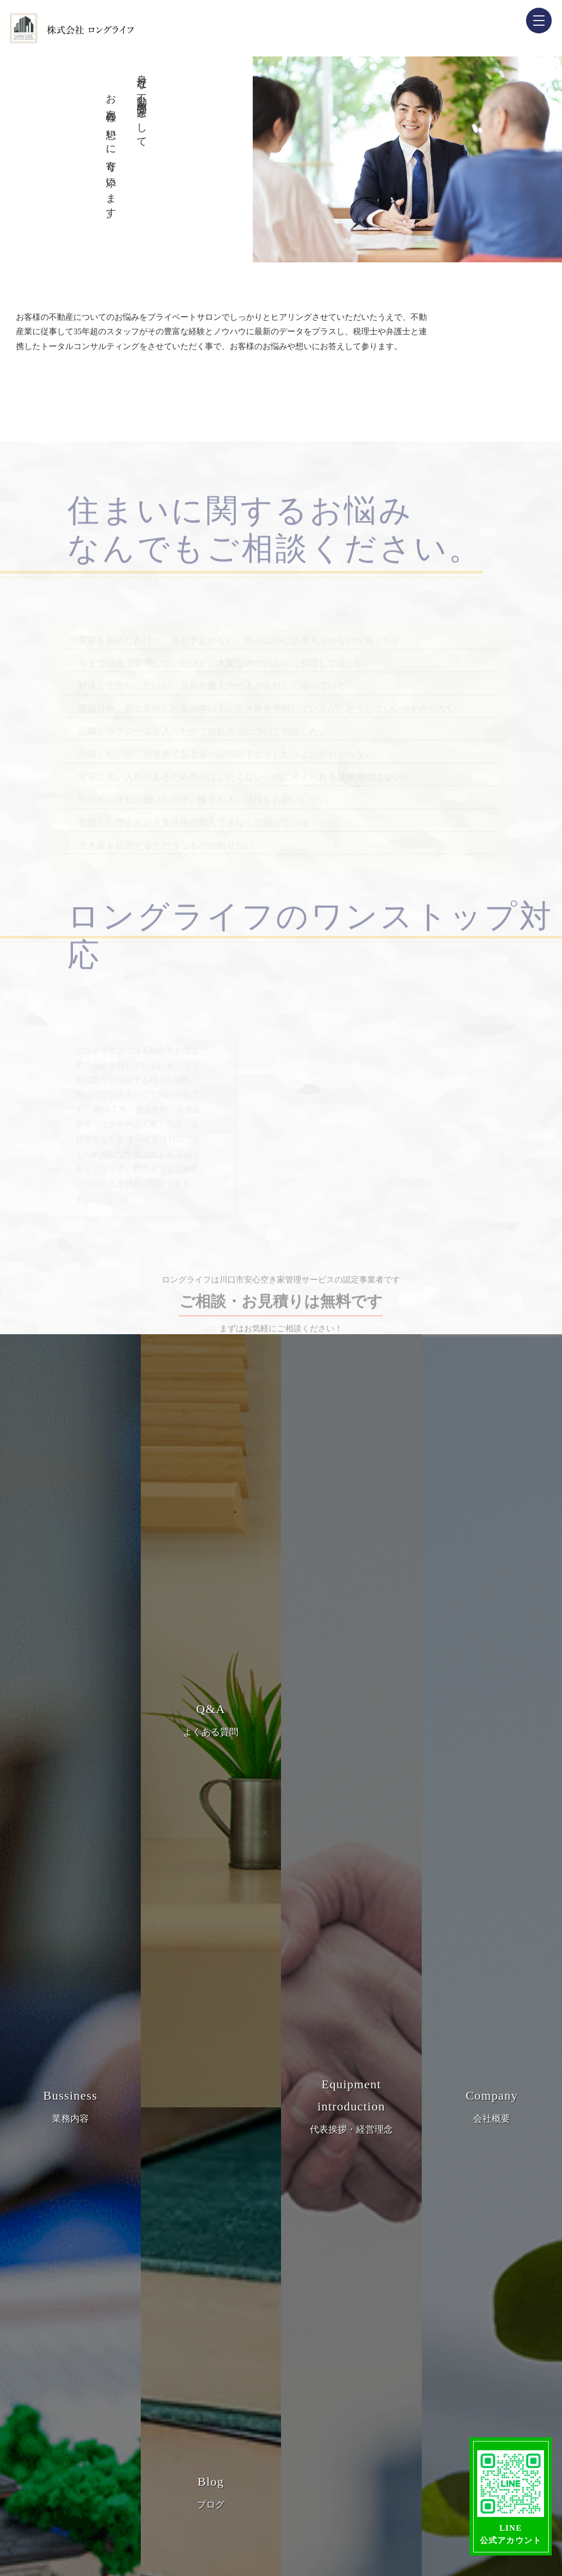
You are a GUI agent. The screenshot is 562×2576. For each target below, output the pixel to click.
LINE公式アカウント (510, 2497)
